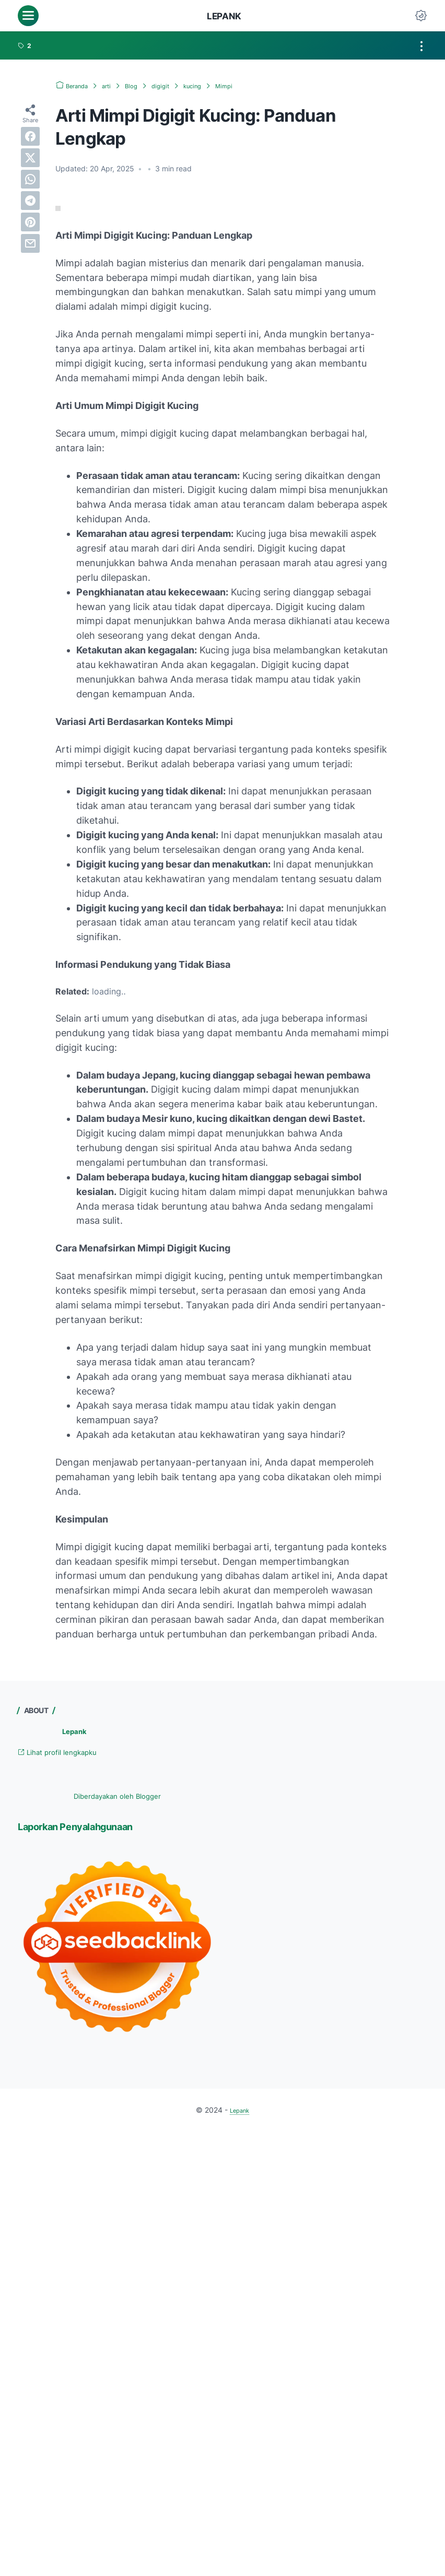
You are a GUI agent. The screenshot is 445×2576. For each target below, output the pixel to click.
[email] (30, 243)
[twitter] (30, 157)
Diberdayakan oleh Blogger (117, 1797)
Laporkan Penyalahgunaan (92, 1827)
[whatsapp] (30, 179)
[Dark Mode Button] (421, 15)
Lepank (224, 15)
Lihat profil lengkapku (66, 1753)
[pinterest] (30, 222)
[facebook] (30, 136)
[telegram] (30, 200)
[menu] (28, 15)
